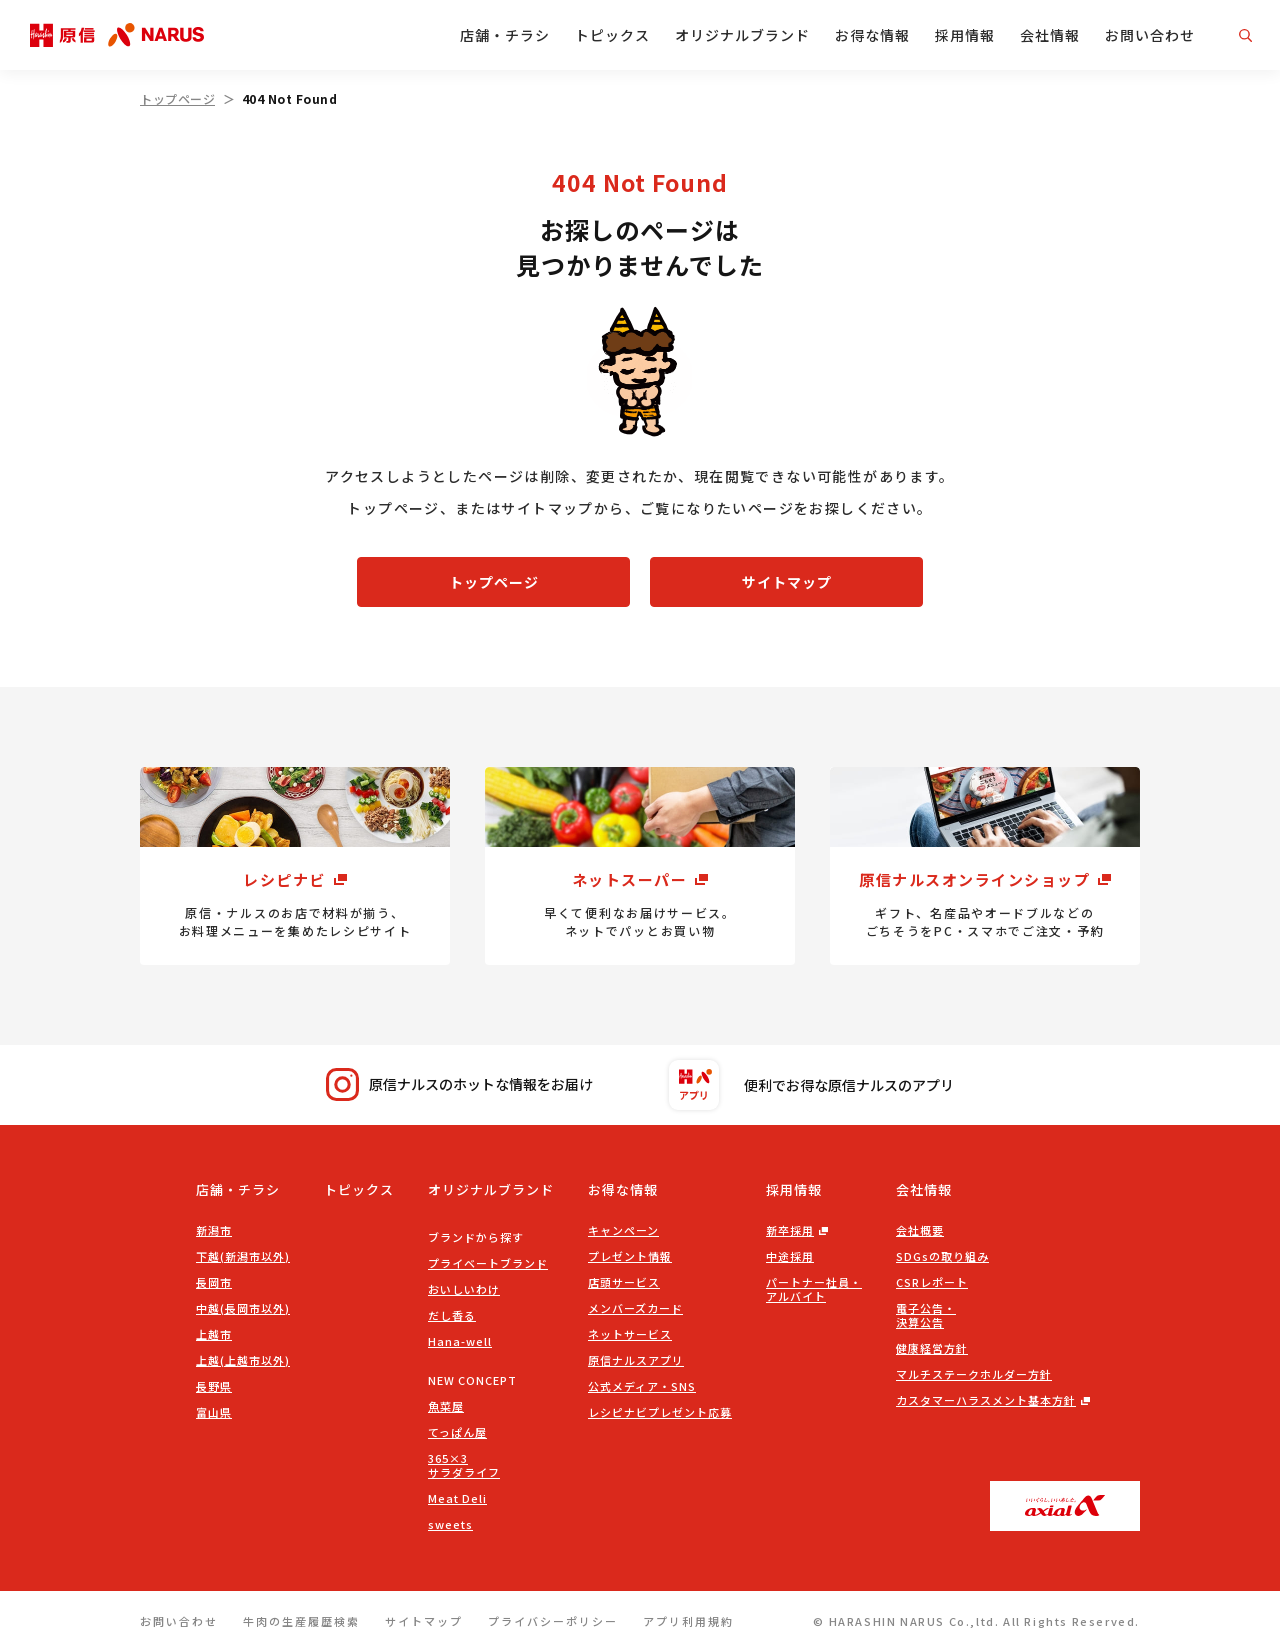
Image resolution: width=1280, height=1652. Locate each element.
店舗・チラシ (505, 35)
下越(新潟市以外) (243, 1256)
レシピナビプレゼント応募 (660, 1412)
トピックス (612, 35)
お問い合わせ (1150, 35)
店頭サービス (624, 1282)
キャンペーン (623, 1230)
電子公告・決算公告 (926, 1315)
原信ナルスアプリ (636, 1360)
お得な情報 (872, 35)
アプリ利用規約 (688, 1621)
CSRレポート (932, 1282)
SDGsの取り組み (942, 1256)
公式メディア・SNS (642, 1386)
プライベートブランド (488, 1263)
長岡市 (214, 1282)
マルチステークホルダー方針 (974, 1374)
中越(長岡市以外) (243, 1308)
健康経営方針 (932, 1348)
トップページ (177, 98)
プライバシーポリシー (553, 1621)
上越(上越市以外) (243, 1360)
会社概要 (920, 1230)
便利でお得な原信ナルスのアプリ (811, 1085)
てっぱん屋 (457, 1432)
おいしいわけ (464, 1289)
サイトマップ (787, 582)
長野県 (214, 1386)
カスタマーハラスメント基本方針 (986, 1400)
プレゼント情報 (630, 1256)
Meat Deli (457, 1498)
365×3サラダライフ (464, 1465)
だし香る (452, 1315)
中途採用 (790, 1256)
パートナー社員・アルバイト (814, 1289)
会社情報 (1050, 35)
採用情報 (965, 35)
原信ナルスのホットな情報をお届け (459, 1084)
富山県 (214, 1412)
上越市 (214, 1334)
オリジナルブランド (742, 35)
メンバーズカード (635, 1308)
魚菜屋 (446, 1406)
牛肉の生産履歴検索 (301, 1621)
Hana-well (460, 1341)
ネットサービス (630, 1334)
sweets (450, 1524)
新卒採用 (790, 1230)
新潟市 (214, 1230)
